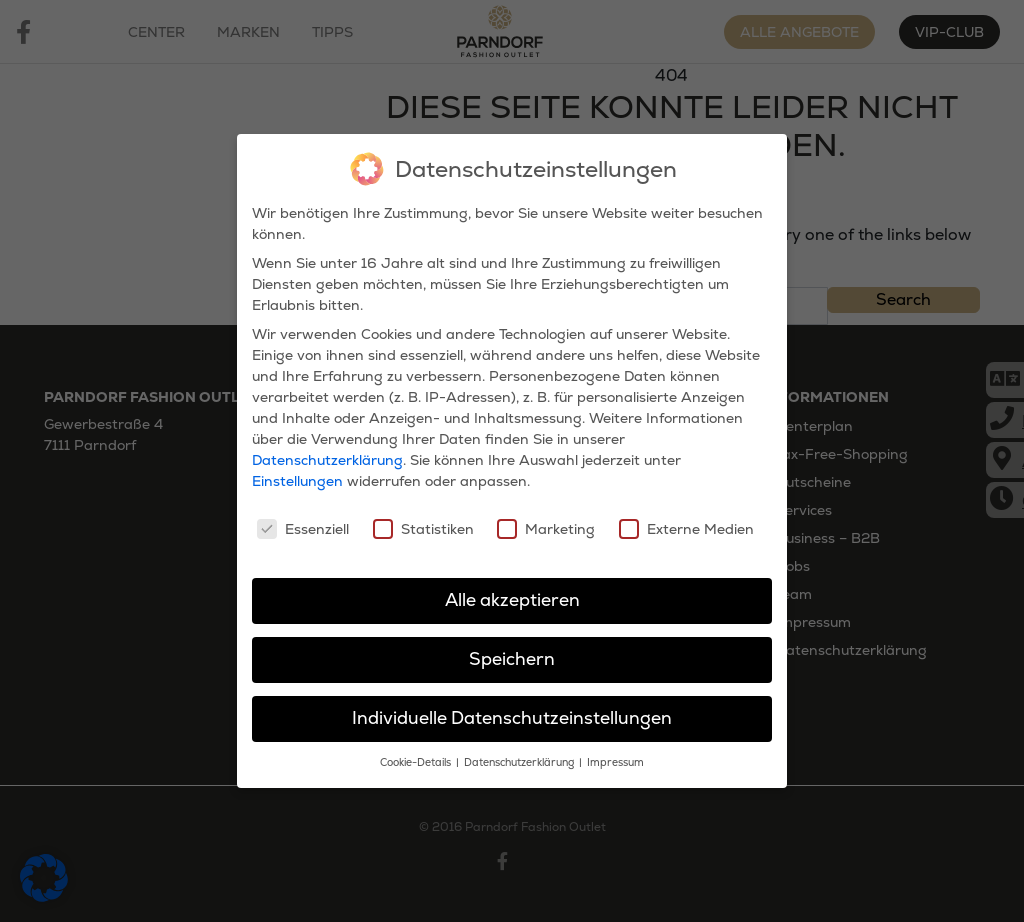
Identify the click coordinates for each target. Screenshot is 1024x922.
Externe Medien (686, 523)
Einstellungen (297, 476)
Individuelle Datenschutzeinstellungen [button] (512, 713)
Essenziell (303, 523)
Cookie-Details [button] (417, 757)
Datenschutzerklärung (327, 455)
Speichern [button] (512, 654)
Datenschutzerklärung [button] (520, 757)
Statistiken (423, 523)
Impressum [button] (615, 757)
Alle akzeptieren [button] (512, 595)
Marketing (546, 523)
